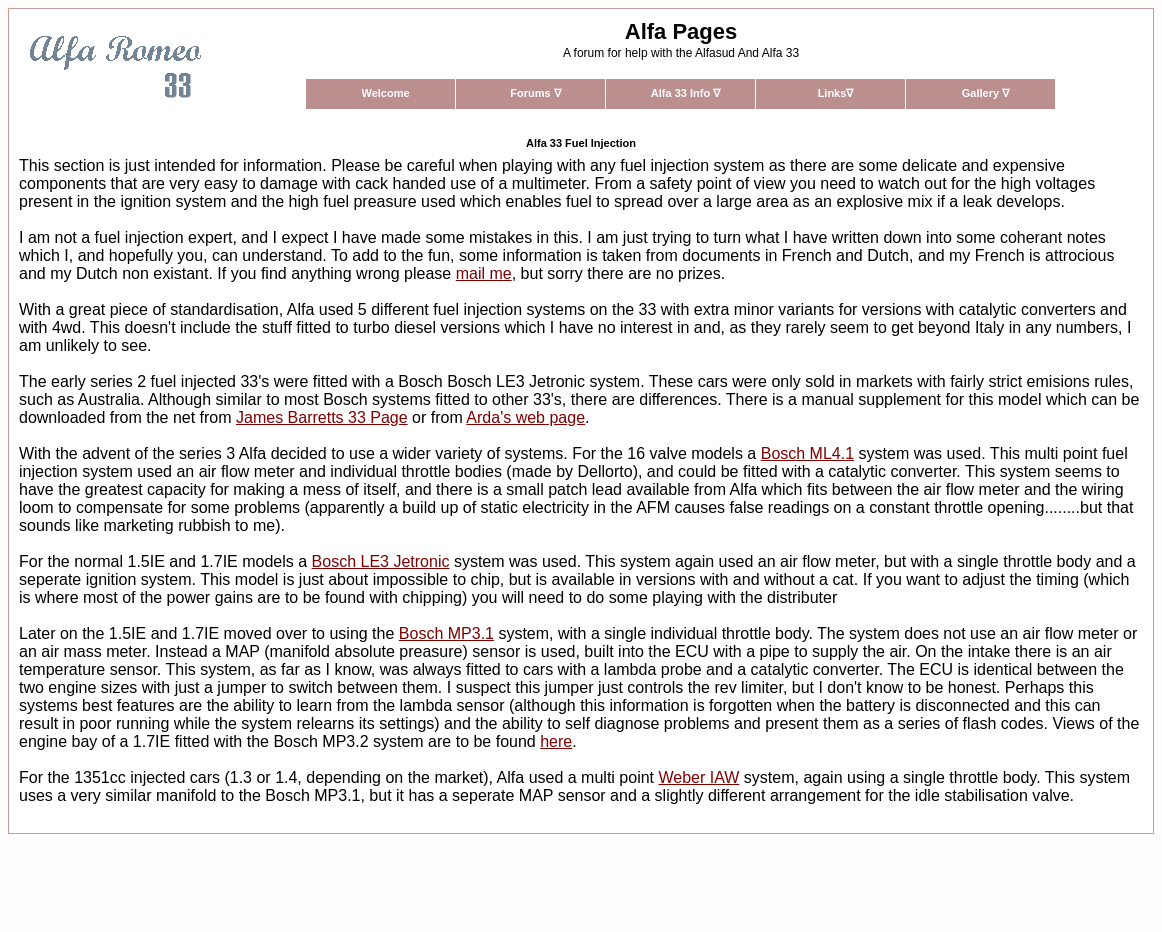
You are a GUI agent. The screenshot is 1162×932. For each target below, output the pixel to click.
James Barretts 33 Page (322, 417)
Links (836, 93)
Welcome (385, 93)
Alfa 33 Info (685, 93)
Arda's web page (525, 417)
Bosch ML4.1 (807, 453)
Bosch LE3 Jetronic (381, 561)
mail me (484, 273)
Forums (535, 93)
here (556, 741)
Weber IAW (698, 777)
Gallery (985, 93)
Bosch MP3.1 (446, 633)
